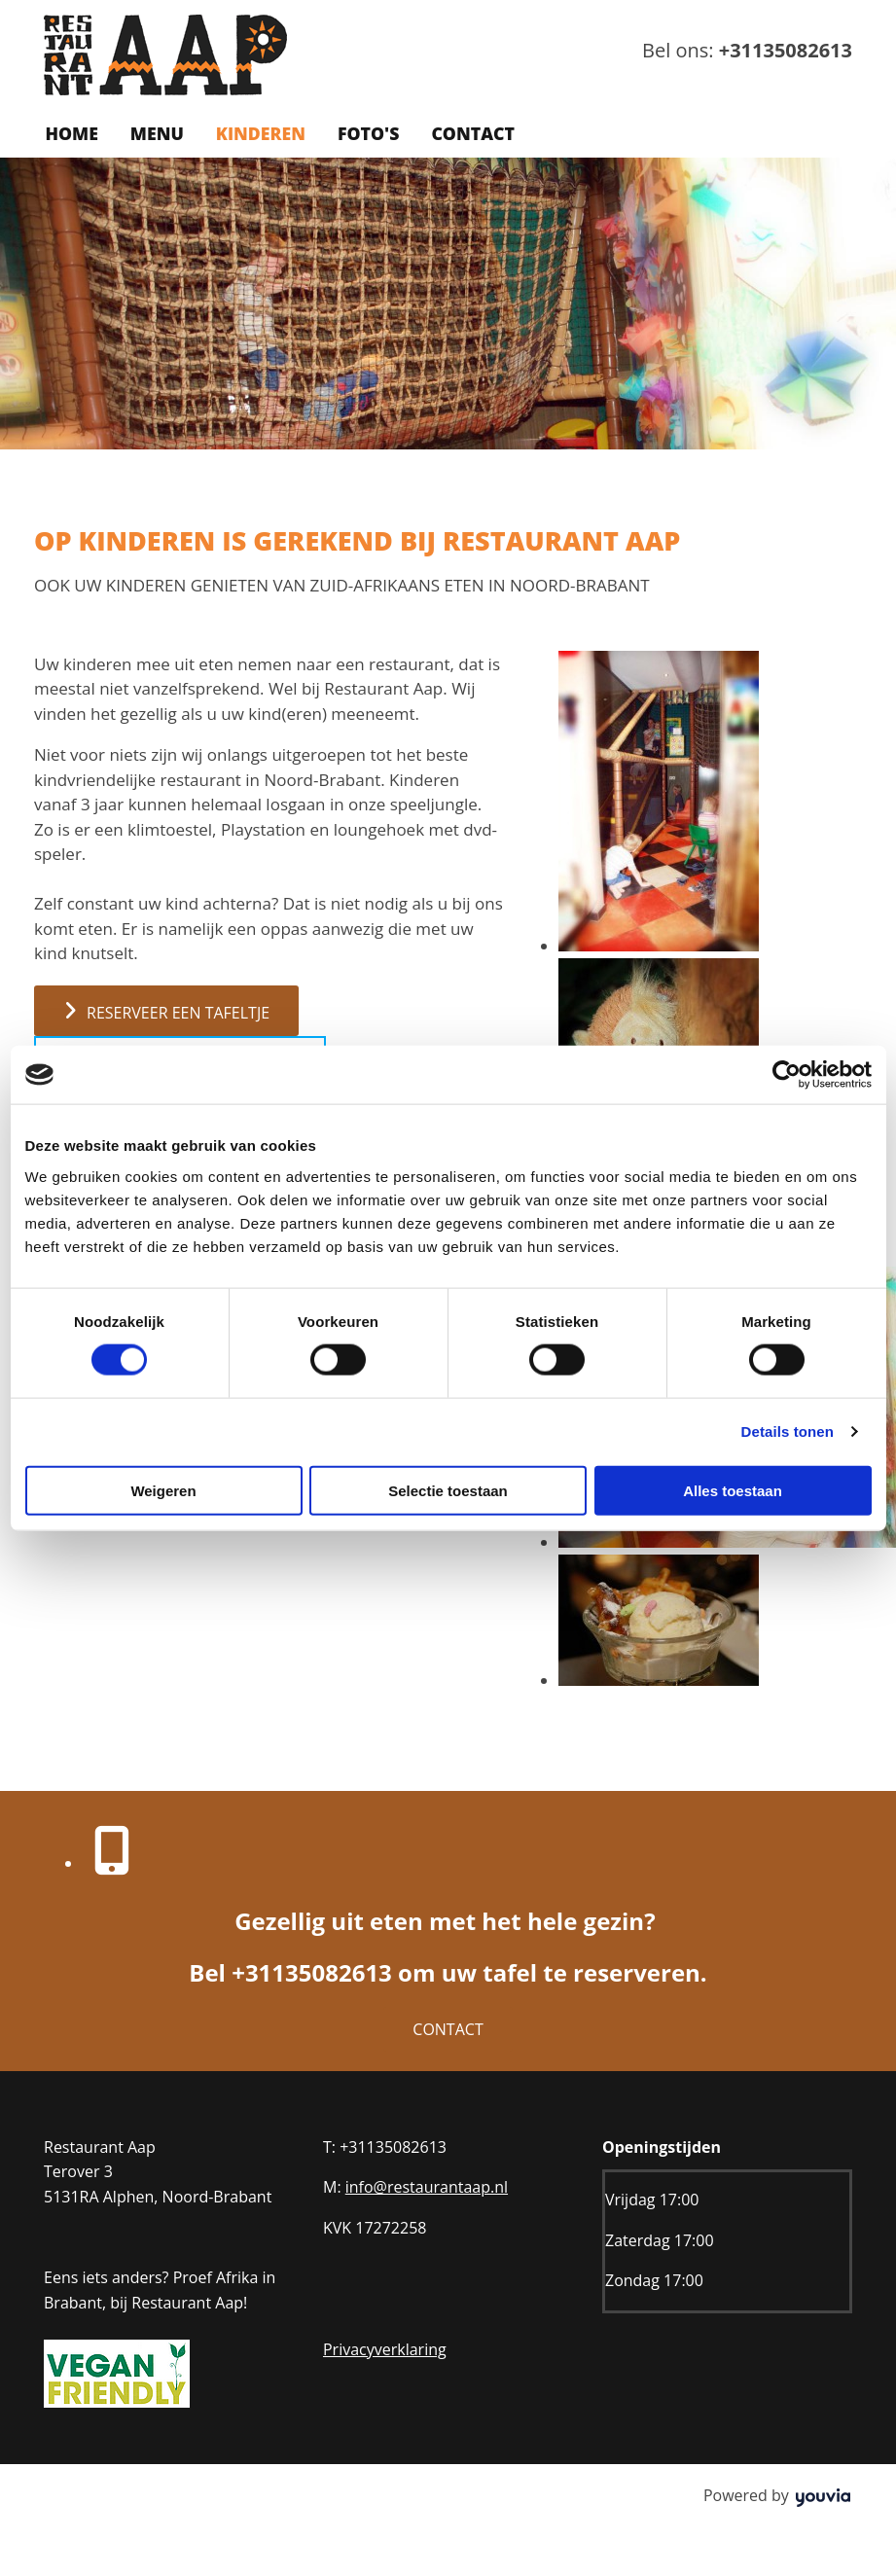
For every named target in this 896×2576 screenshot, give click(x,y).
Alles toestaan (732, 1490)
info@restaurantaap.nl (426, 2186)
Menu (153, 133)
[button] (166, 1009)
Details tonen (787, 1431)
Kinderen (256, 133)
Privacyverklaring (385, 2347)
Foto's (362, 133)
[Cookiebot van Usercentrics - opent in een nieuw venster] (786, 1075)
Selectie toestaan (448, 1490)
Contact (465, 133)
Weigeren (163, 1490)
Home (70, 133)
